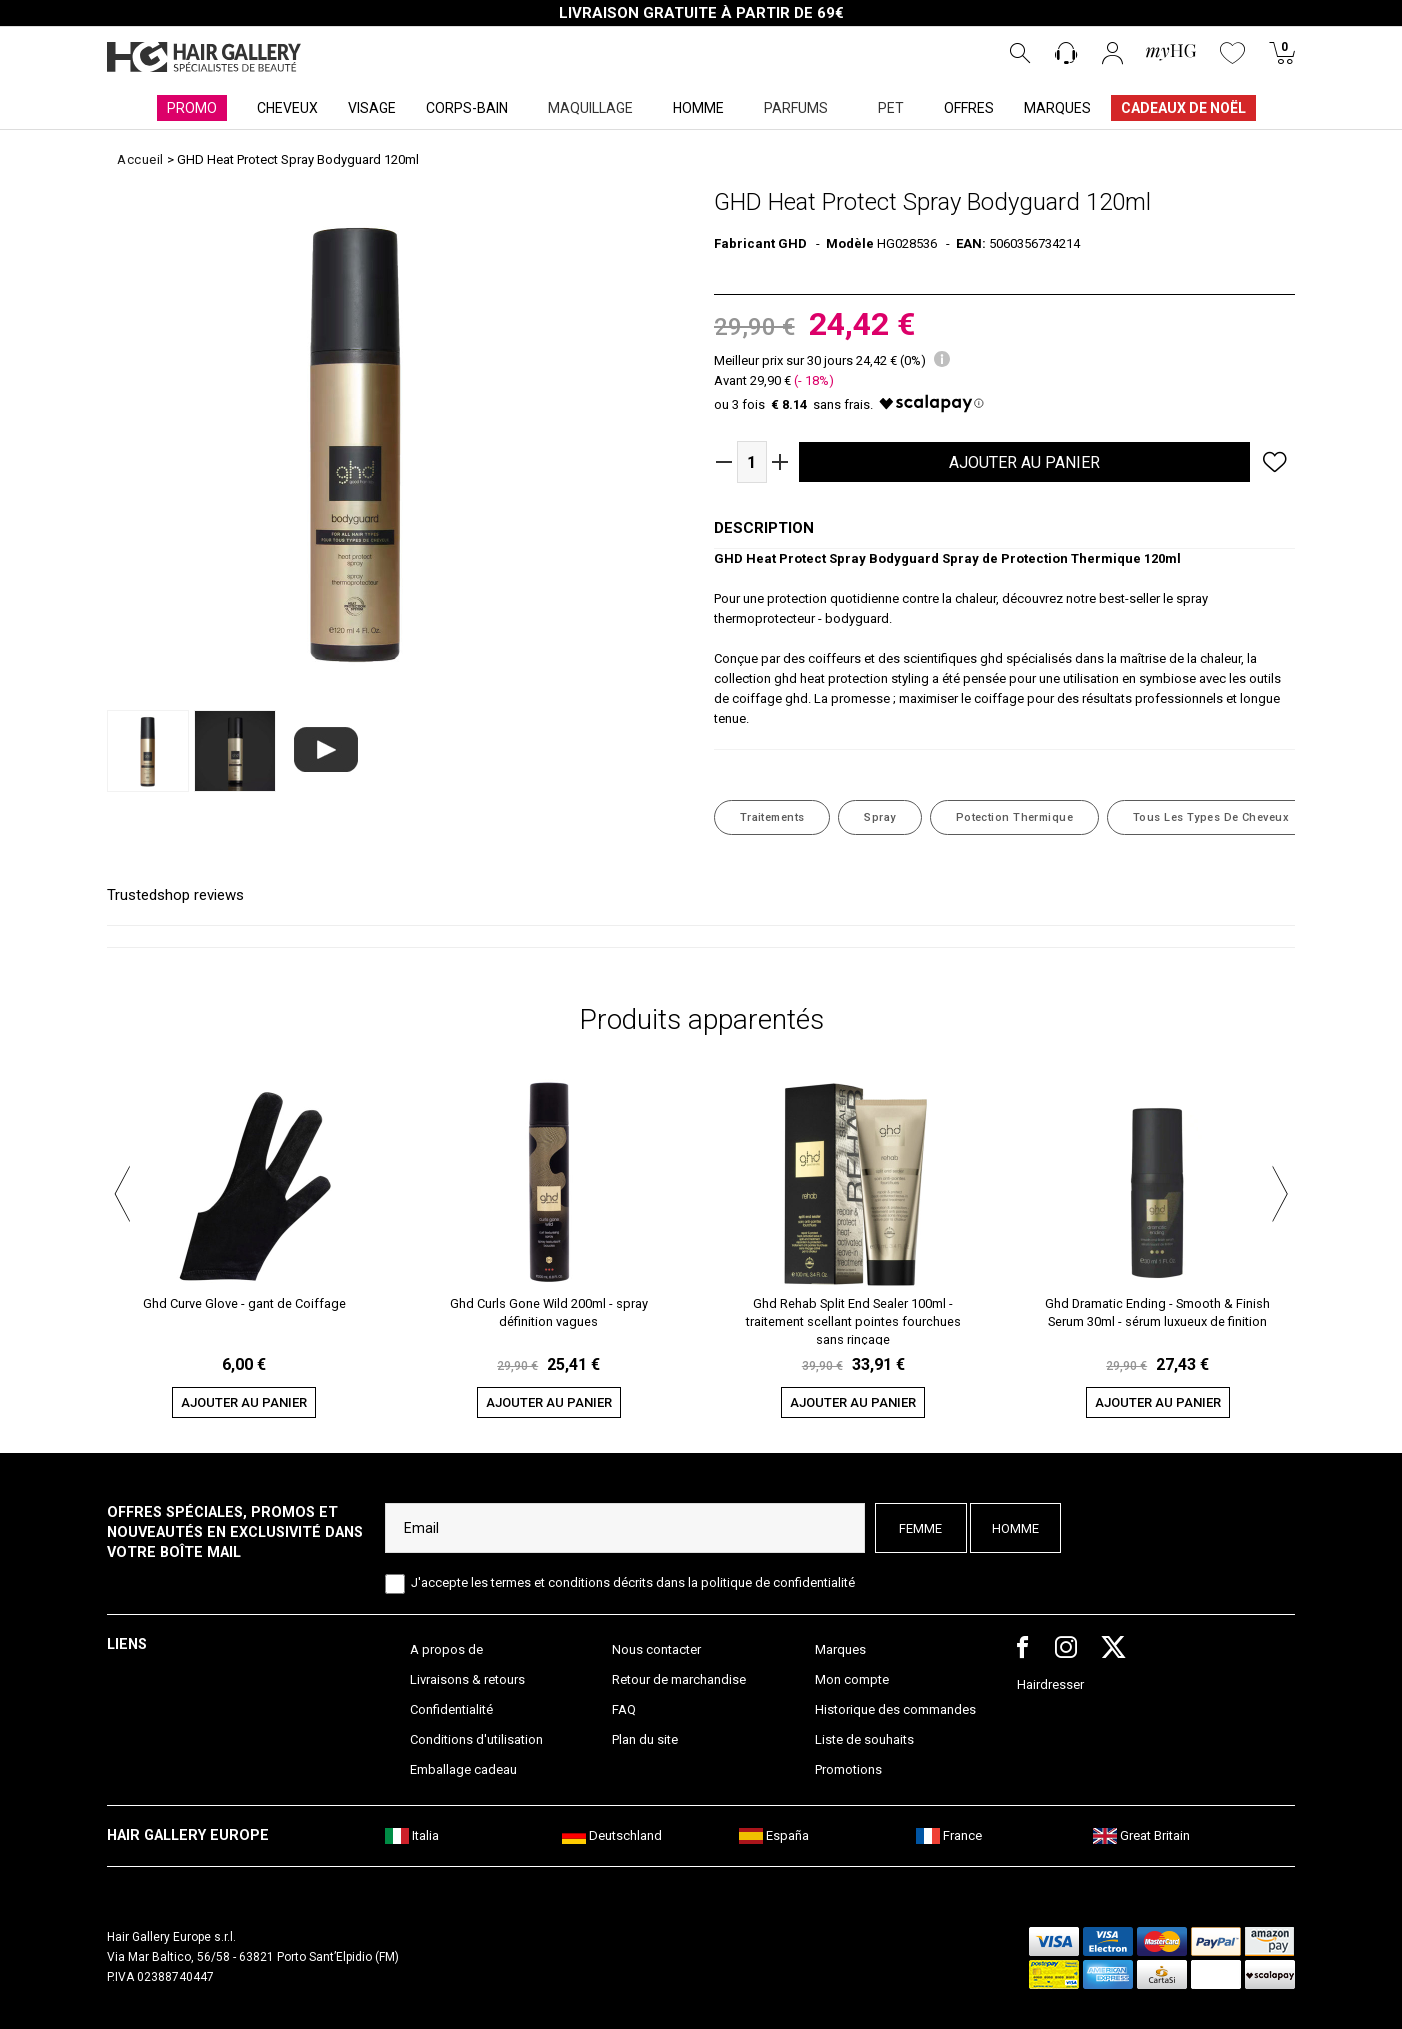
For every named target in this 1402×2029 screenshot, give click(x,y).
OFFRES (969, 108)
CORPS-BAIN (467, 108)
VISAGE (372, 108)
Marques (840, 1649)
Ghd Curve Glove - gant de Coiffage (244, 1303)
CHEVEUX (287, 108)
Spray (879, 817)
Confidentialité (451, 1709)
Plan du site (645, 1739)
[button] (122, 1191)
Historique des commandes (895, 1709)
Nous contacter (656, 1649)
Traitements (772, 817)
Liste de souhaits (864, 1739)
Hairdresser (1050, 1684)
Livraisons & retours (467, 1679)
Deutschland (612, 1835)
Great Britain (1141, 1835)
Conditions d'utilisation (476, 1739)
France (949, 1835)
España (774, 1835)
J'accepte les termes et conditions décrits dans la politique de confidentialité (633, 1582)
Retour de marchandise (679, 1679)
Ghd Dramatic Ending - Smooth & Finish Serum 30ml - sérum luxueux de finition (1157, 1312)
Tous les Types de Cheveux (1211, 817)
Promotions (848, 1769)
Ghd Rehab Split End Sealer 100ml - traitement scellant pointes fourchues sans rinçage (853, 1320)
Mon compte (852, 1679)
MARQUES (1057, 108)
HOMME (698, 108)
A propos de (446, 1649)
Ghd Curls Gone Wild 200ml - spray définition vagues (549, 1312)
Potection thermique (1014, 817)
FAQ (624, 1709)
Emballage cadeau (463, 1769)
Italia (412, 1835)
